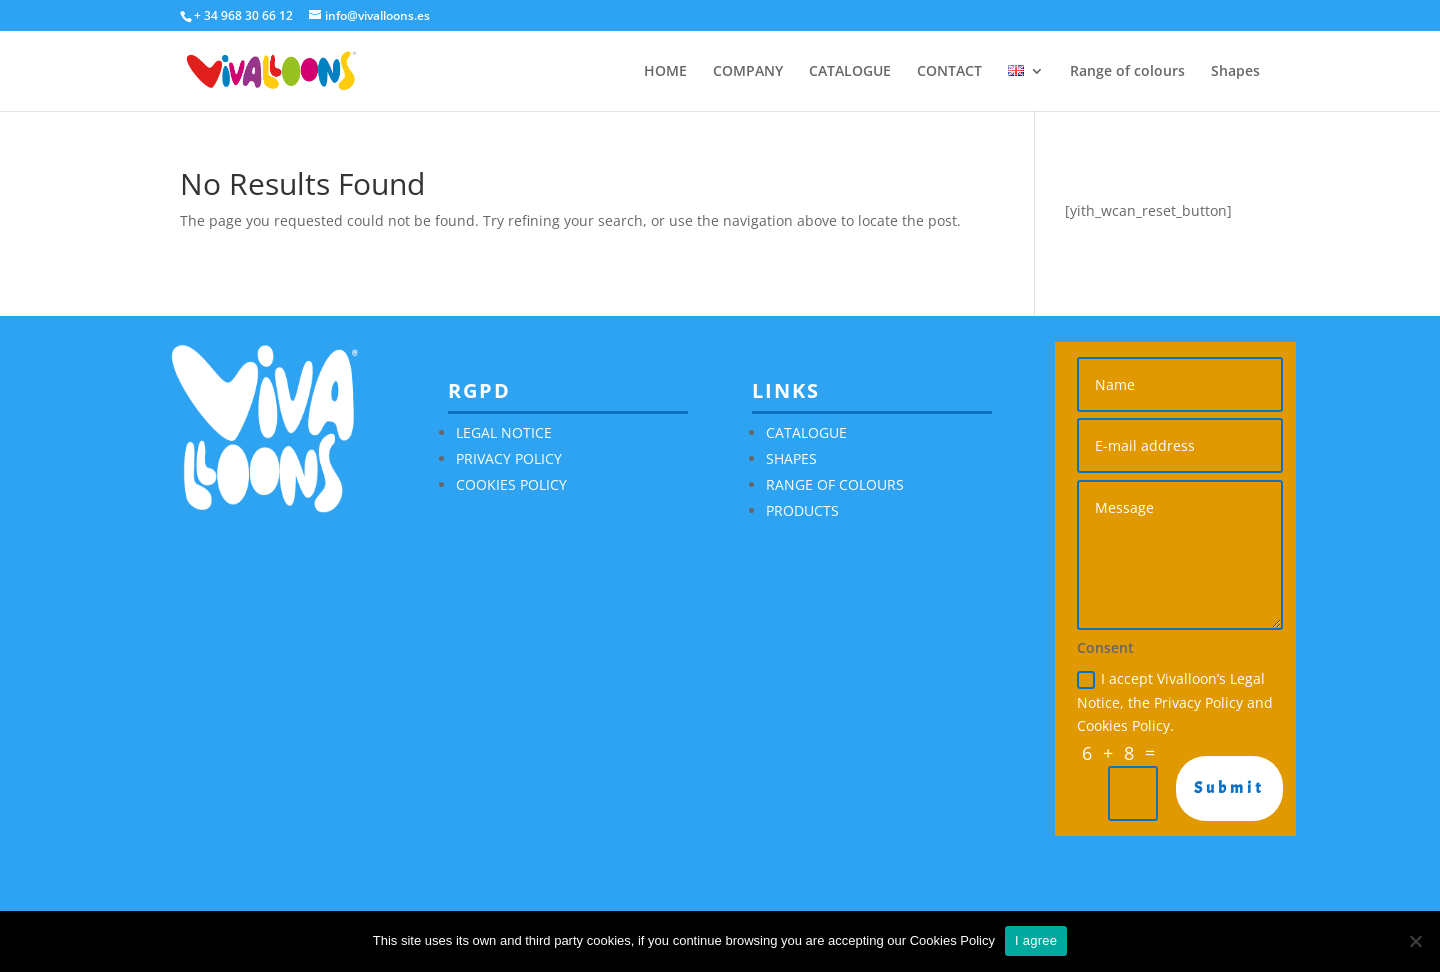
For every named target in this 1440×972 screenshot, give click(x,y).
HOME (665, 72)
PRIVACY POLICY (509, 458)
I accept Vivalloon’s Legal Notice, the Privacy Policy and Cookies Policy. (1175, 702)
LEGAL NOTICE (504, 432)
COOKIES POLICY (511, 484)
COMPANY (748, 72)
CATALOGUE (850, 72)
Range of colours (1127, 72)
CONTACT (949, 72)
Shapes (1235, 72)
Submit (1229, 788)
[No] (1415, 941)
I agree (1036, 940)
